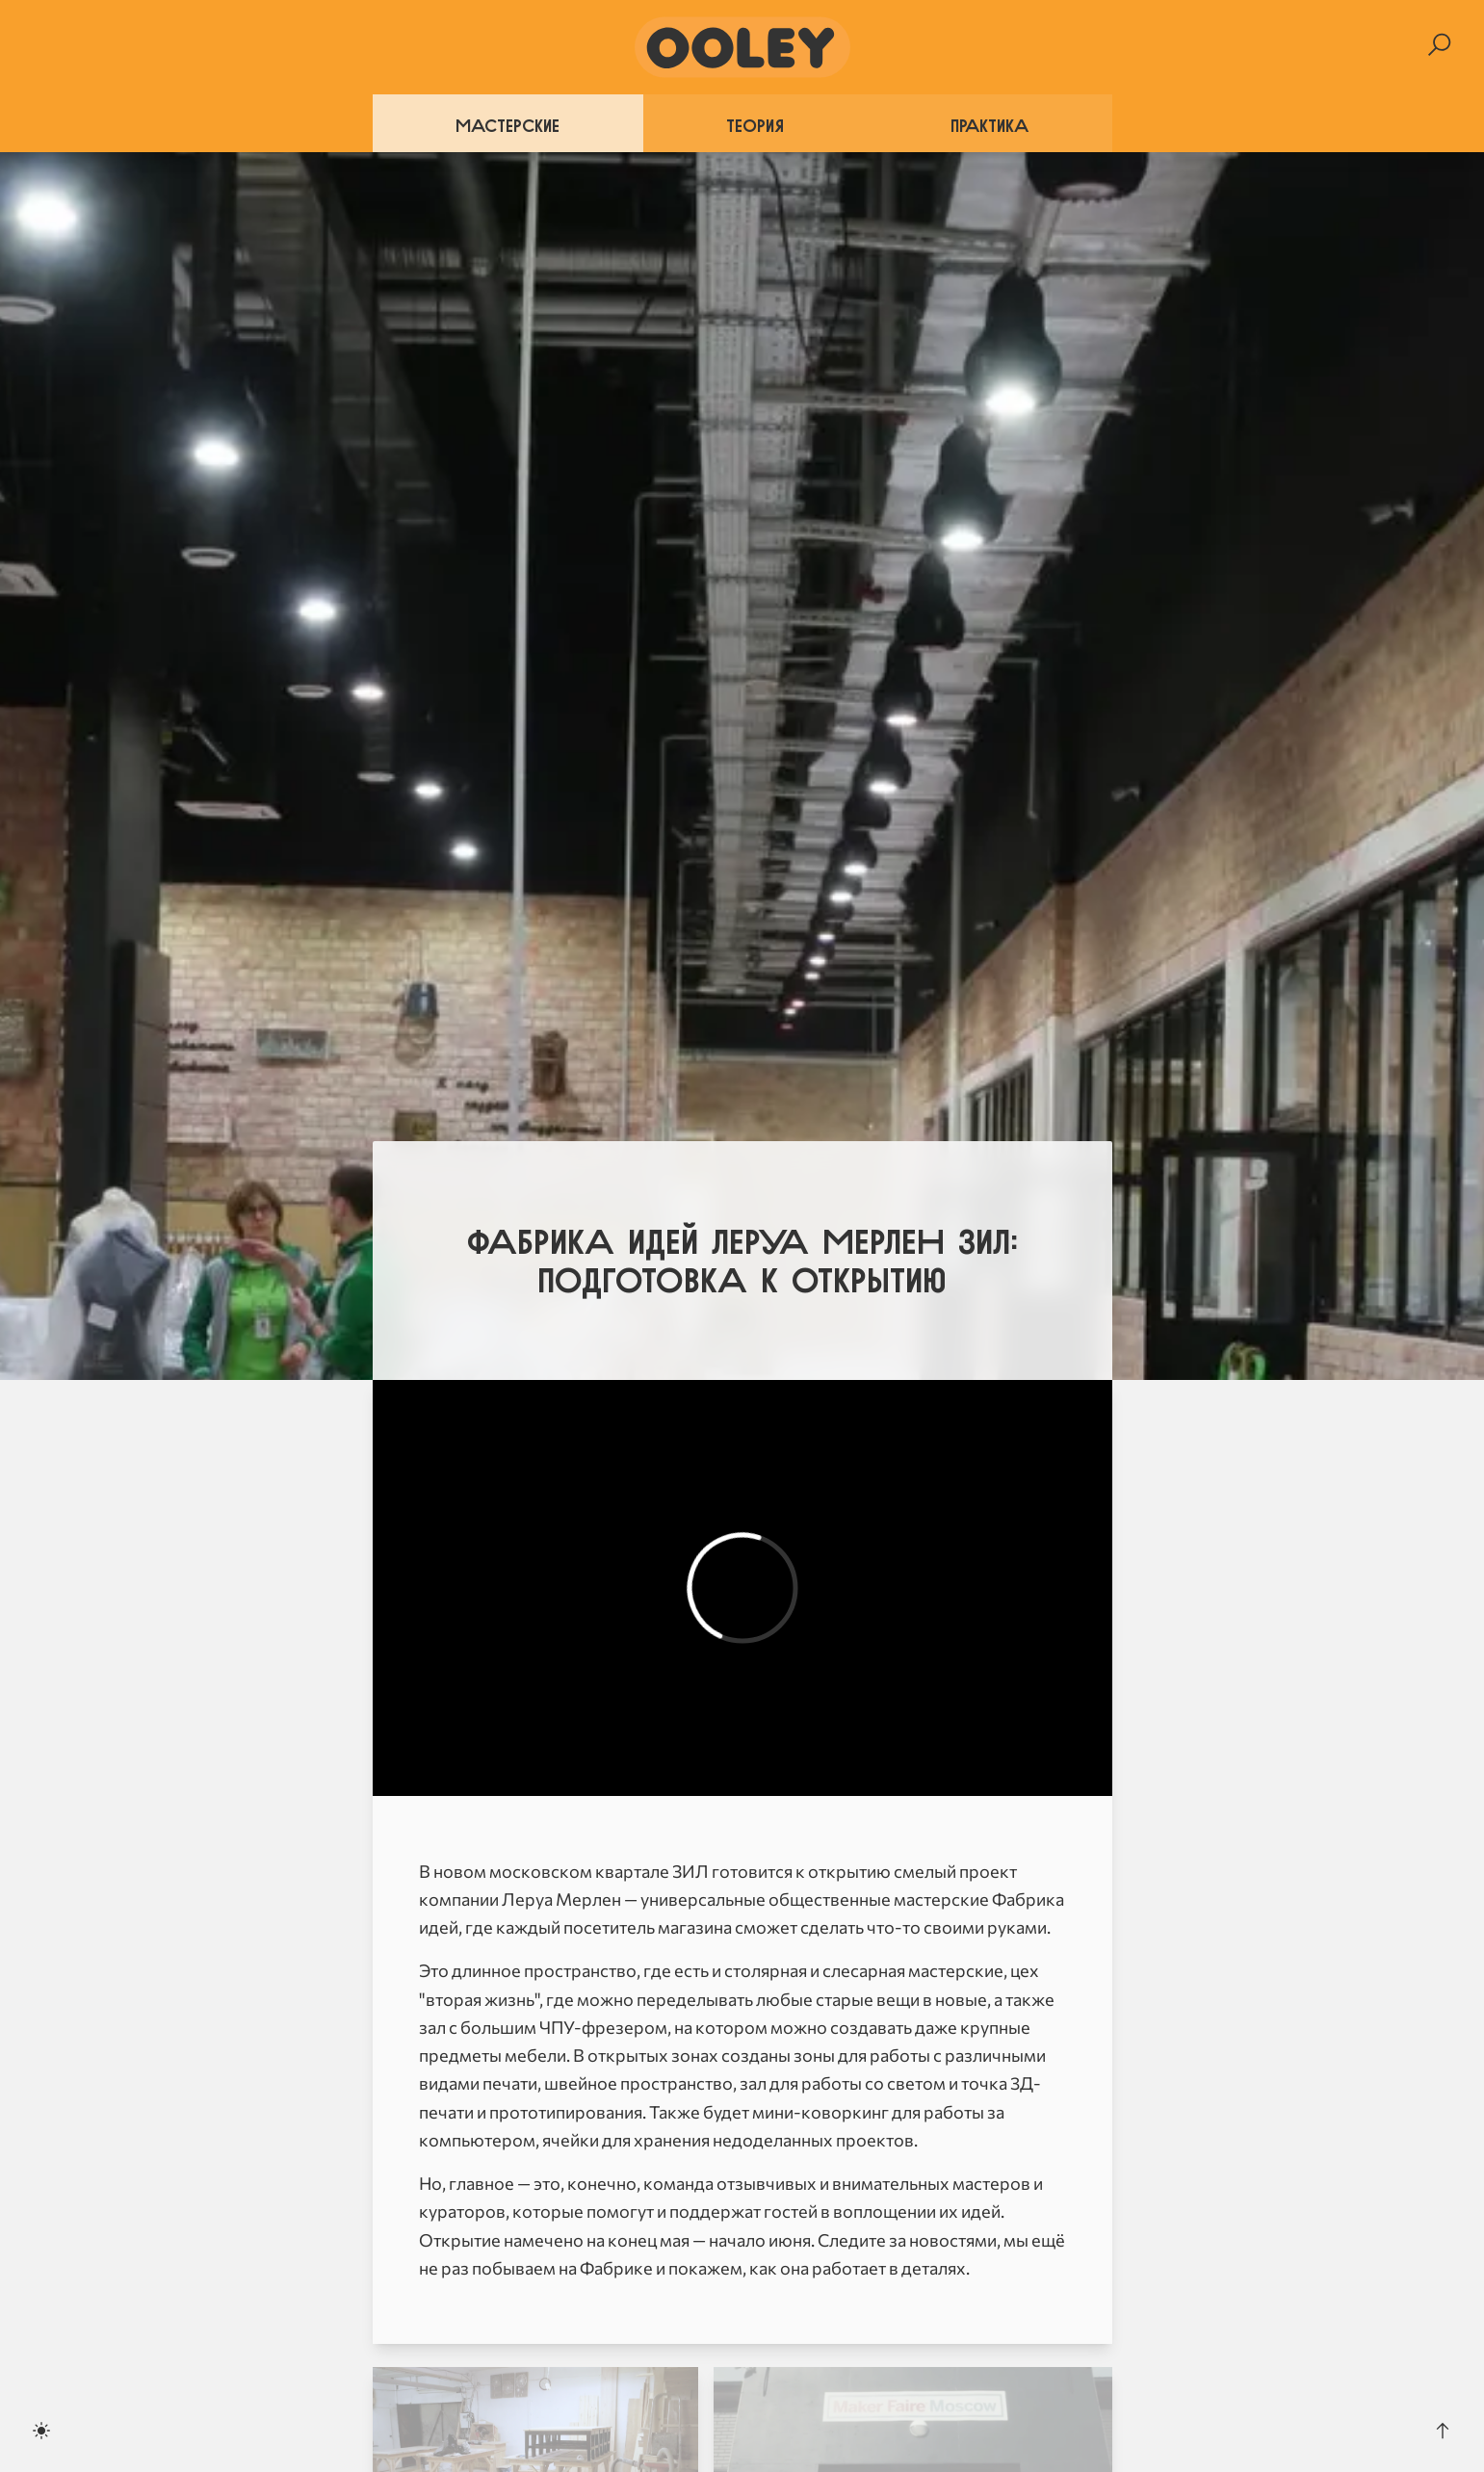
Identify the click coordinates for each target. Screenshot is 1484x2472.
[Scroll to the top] (1443, 2431)
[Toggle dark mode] (41, 2431)
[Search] (1439, 44)
